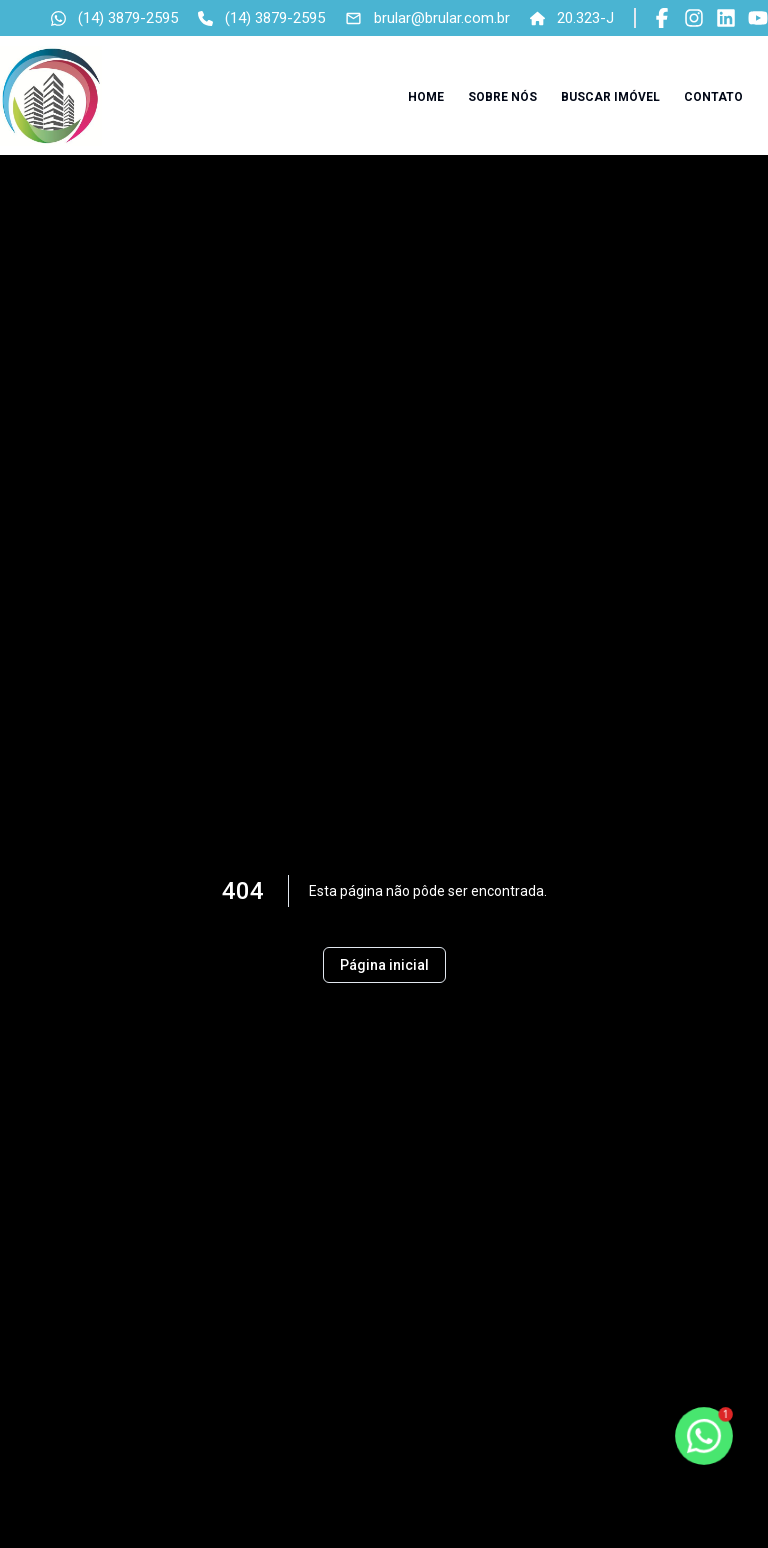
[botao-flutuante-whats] (703, 1435)
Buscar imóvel (610, 97)
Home (426, 97)
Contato (713, 97)
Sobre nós (502, 97)
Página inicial (384, 965)
